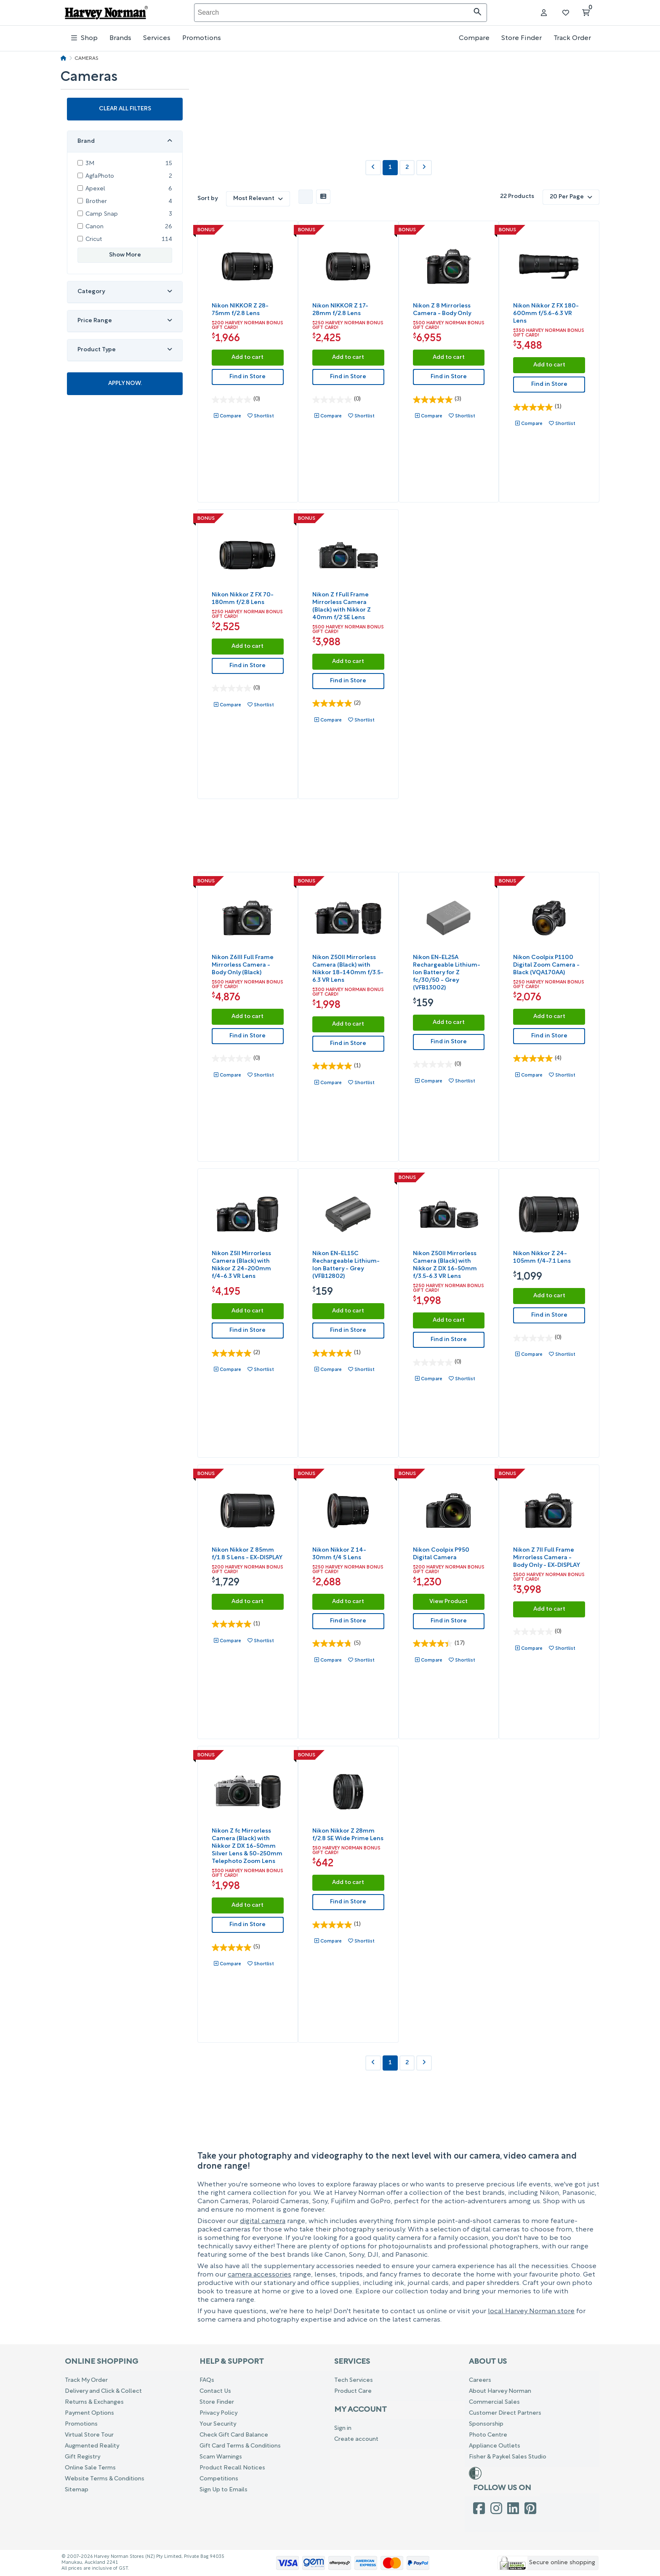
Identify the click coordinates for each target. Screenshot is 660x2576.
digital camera (262, 2221)
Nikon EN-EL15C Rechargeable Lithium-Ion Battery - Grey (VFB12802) (346, 1265)
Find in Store (247, 377)
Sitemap (76, 2490)
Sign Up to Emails (224, 2490)
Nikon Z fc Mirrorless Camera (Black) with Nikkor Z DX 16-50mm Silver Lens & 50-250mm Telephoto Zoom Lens (247, 1846)
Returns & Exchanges (94, 2402)
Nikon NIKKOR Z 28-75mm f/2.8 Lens (240, 310)
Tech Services (353, 2380)
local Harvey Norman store (531, 2311)
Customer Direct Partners (505, 2413)
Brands (120, 38)
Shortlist (264, 416)
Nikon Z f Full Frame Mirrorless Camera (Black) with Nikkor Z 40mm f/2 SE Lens (341, 606)
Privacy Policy (218, 2413)
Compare (474, 38)
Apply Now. (125, 379)
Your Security (218, 2424)
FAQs (207, 2380)
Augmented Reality (92, 2446)
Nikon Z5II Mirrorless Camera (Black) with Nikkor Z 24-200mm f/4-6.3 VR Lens (241, 1265)
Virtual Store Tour (89, 2435)
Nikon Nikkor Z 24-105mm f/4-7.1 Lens (542, 1257)
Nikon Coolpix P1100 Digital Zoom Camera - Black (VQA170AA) (546, 965)
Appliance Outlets (494, 2446)
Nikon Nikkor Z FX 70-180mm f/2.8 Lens (243, 599)
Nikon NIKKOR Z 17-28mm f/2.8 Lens (340, 310)
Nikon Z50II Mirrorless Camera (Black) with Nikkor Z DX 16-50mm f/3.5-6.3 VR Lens (445, 1265)
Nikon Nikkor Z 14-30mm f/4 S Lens (339, 1554)
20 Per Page (571, 197)
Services (156, 38)
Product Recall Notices (232, 2468)
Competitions (219, 2479)
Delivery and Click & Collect (103, 2391)
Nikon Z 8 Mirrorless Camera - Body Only (442, 310)
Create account (356, 2439)
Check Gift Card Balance (234, 2435)
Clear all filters (125, 104)
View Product (448, 1601)
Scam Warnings (221, 2457)
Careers (480, 2380)
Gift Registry (82, 2457)
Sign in (342, 2428)
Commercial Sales (494, 2402)
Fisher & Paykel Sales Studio (507, 2457)
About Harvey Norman (500, 2391)
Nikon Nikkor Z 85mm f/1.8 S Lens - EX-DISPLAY (247, 1554)
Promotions (201, 38)
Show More (125, 250)
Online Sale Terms (90, 2468)
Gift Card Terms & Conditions (240, 2446)
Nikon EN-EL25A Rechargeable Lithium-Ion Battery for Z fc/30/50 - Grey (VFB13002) (446, 972)
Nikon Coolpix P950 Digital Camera (441, 1554)
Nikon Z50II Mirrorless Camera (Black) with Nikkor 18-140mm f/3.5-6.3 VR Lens (347, 968)
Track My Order (86, 2380)
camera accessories (259, 2274)
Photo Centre (488, 2435)
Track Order (572, 38)
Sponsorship (486, 2424)
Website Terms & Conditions (104, 2479)
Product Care (353, 2391)
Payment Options (89, 2413)
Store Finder (521, 38)
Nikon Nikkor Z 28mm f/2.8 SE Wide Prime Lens (347, 1835)
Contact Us (215, 2391)
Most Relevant (258, 198)
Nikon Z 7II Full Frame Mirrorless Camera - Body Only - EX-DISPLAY (546, 1558)
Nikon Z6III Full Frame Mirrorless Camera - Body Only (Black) (243, 965)
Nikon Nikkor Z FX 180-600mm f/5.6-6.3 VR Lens (546, 313)
